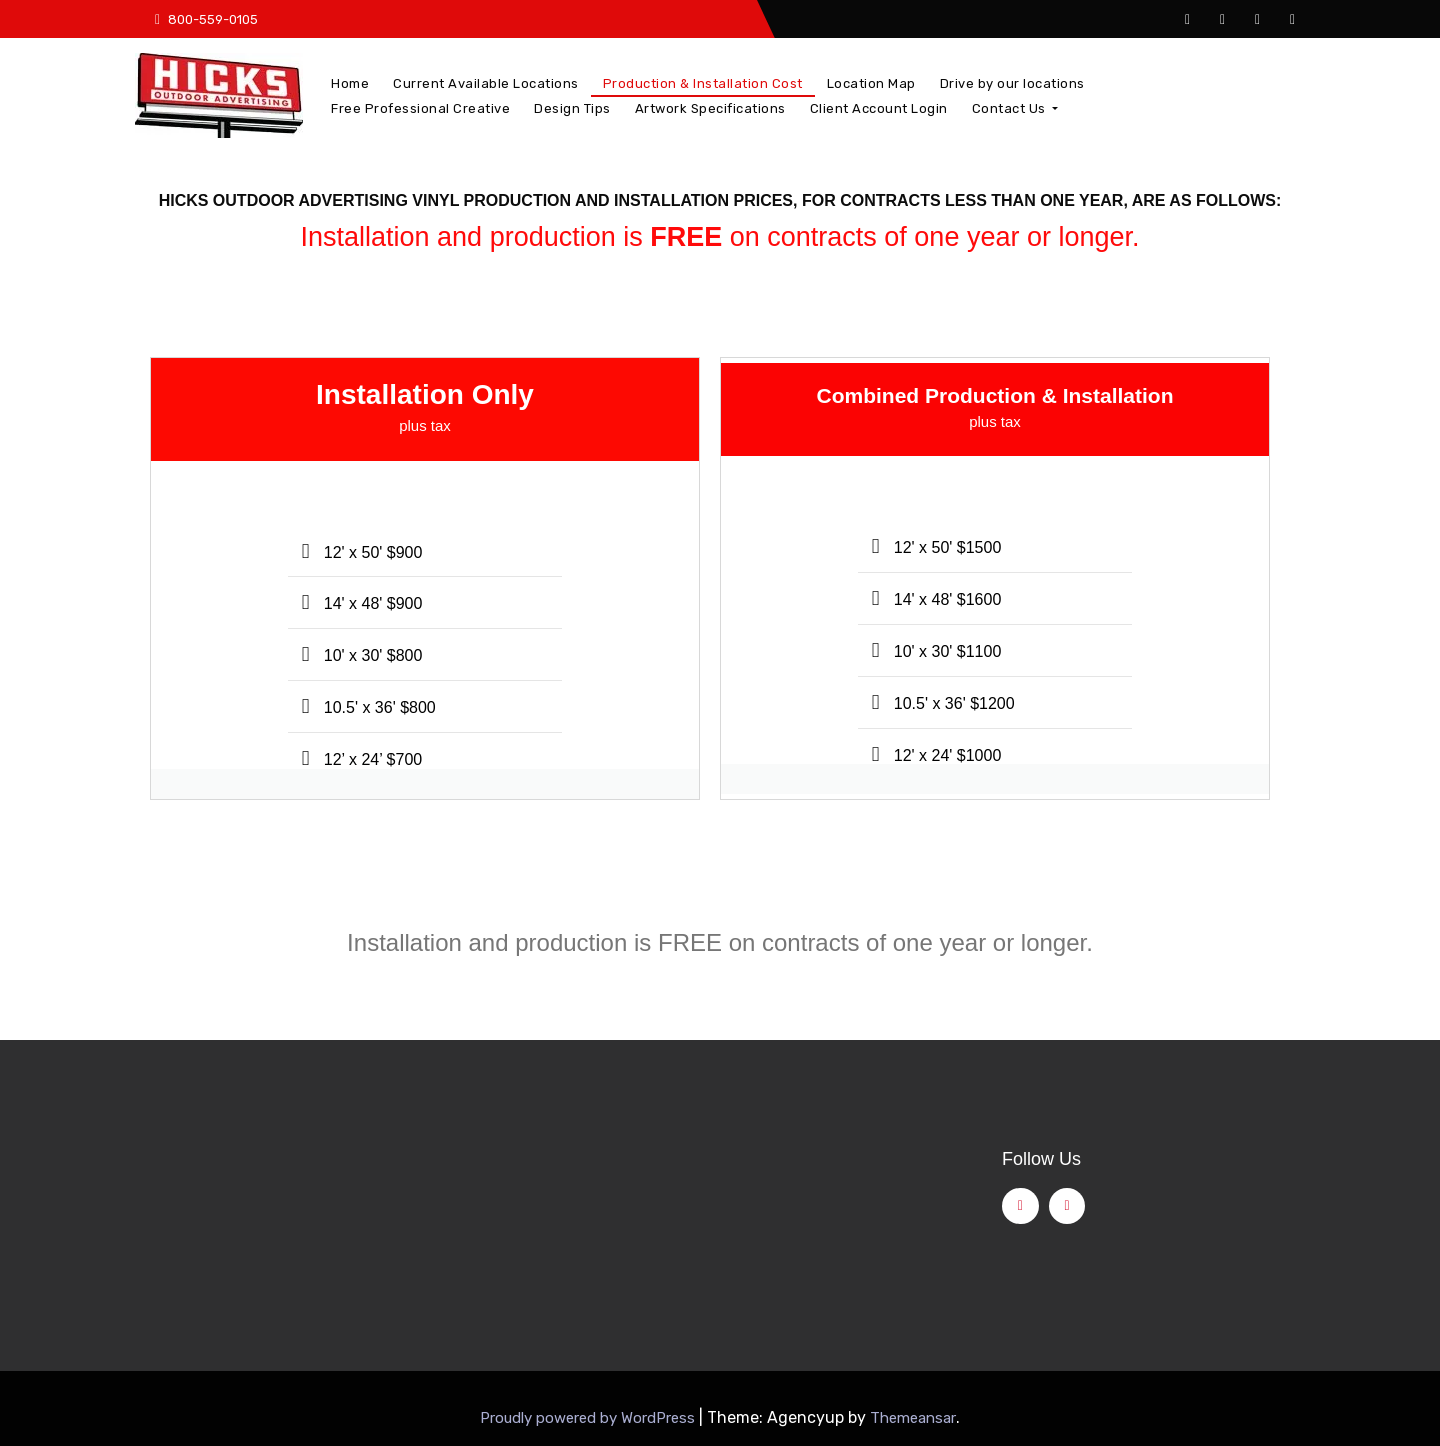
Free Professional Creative (420, 108)
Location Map (871, 83)
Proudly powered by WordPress (589, 1418)
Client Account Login (879, 108)
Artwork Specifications (710, 108)
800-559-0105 (206, 19)
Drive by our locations (1012, 83)
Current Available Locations (486, 83)
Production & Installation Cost (703, 83)
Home (350, 83)
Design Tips (572, 108)
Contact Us (1015, 108)
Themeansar (913, 1418)
